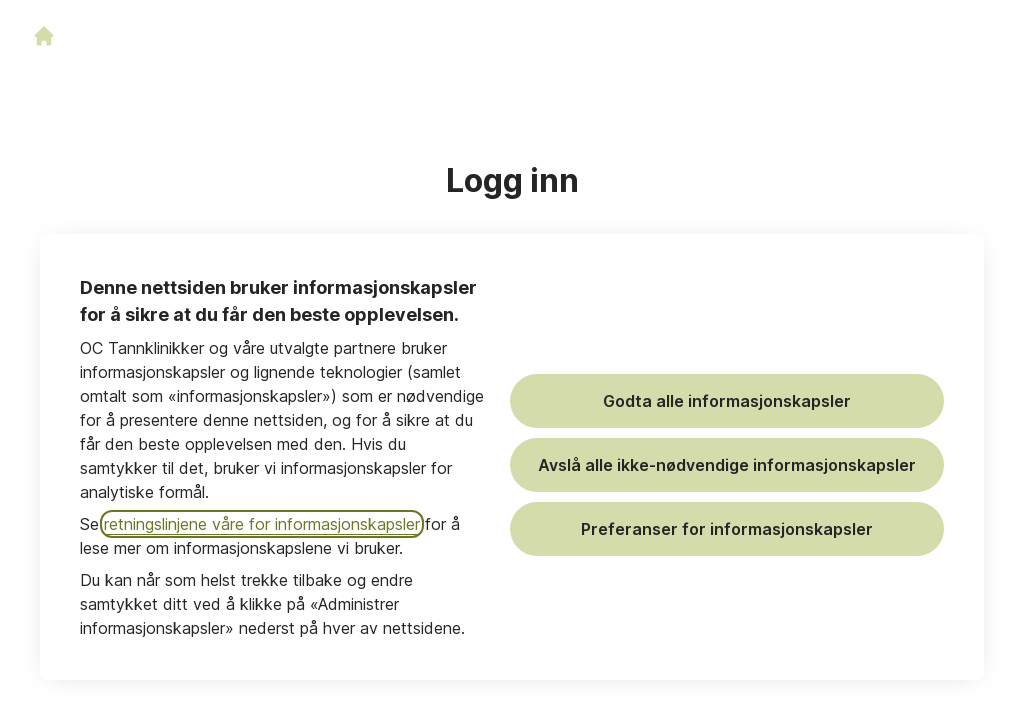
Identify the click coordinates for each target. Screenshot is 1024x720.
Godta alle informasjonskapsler (727, 401)
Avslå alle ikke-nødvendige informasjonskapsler (727, 465)
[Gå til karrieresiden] (44, 36)
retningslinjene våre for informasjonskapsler (262, 524)
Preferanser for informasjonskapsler (727, 529)
